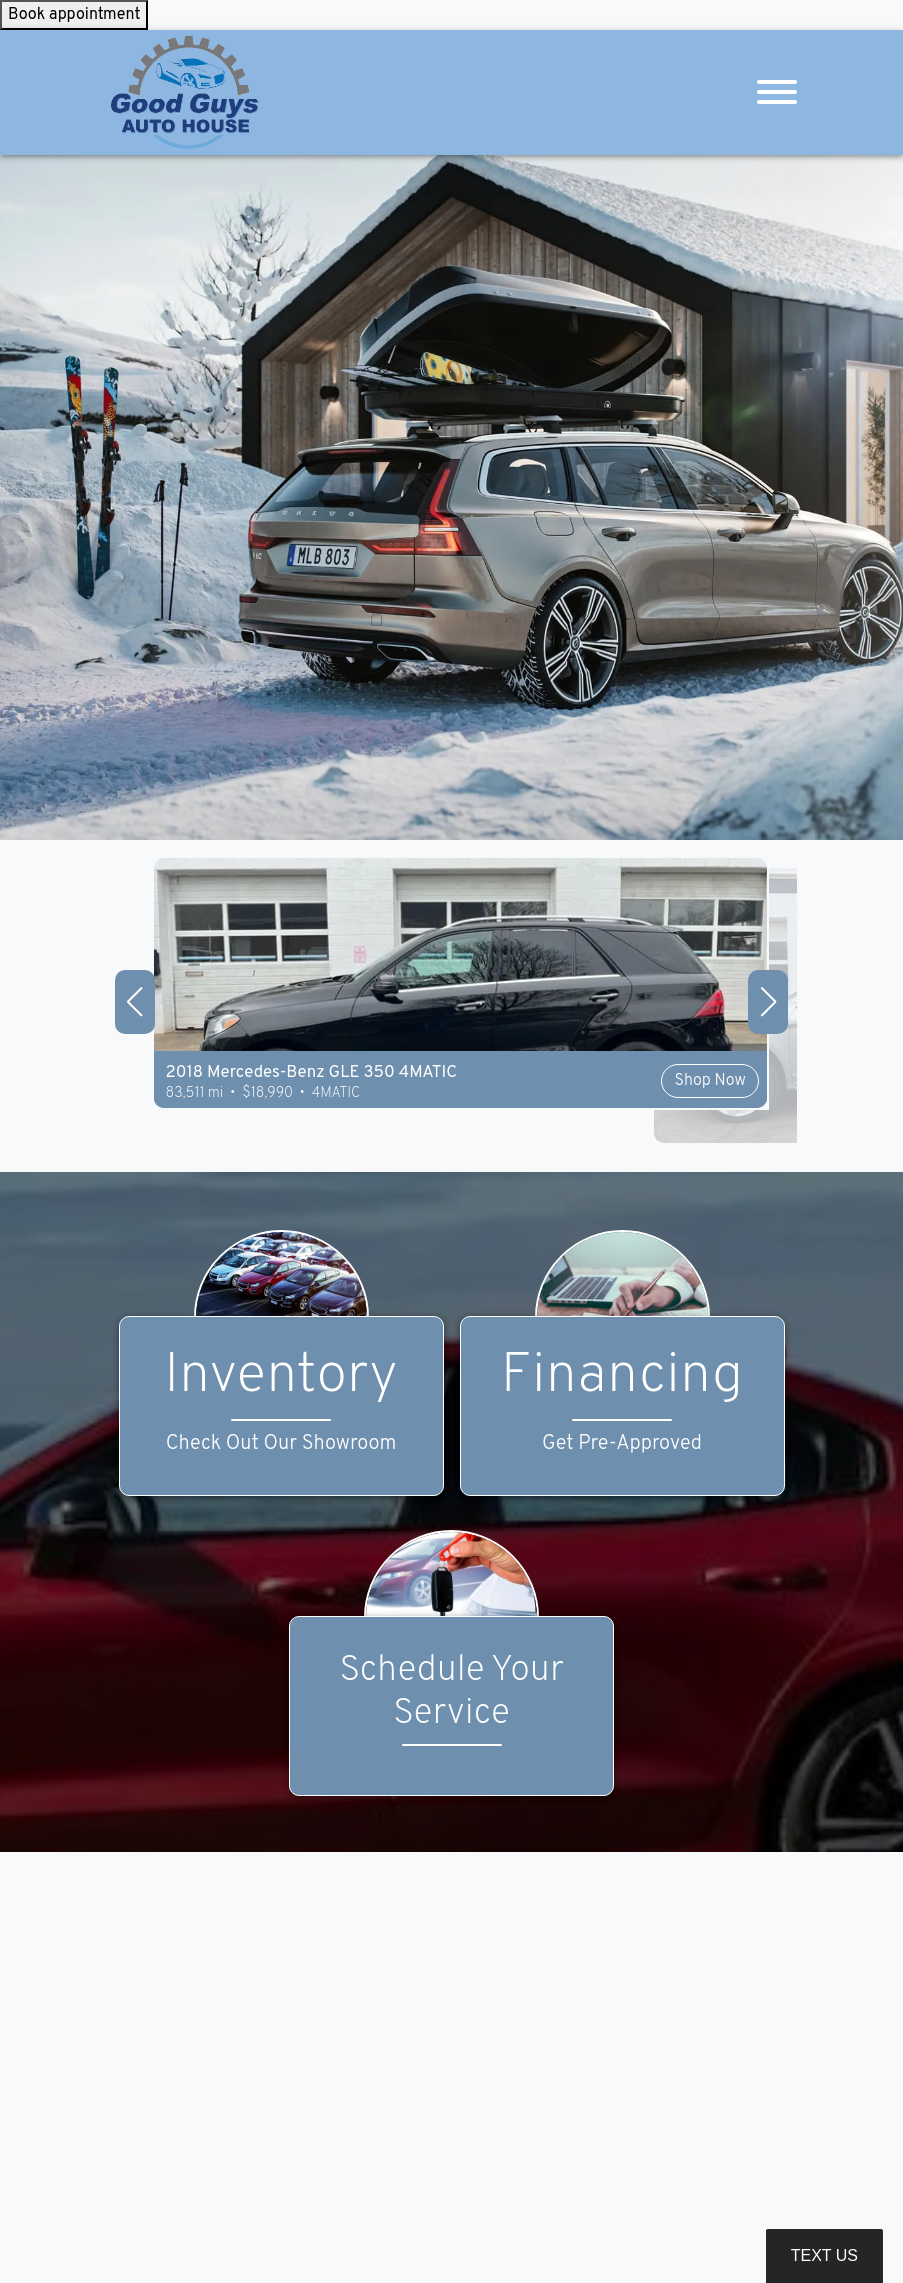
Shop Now (592, 1127)
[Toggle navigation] (777, 92)
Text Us (824, 2255)
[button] (135, 1002)
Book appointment (74, 15)
